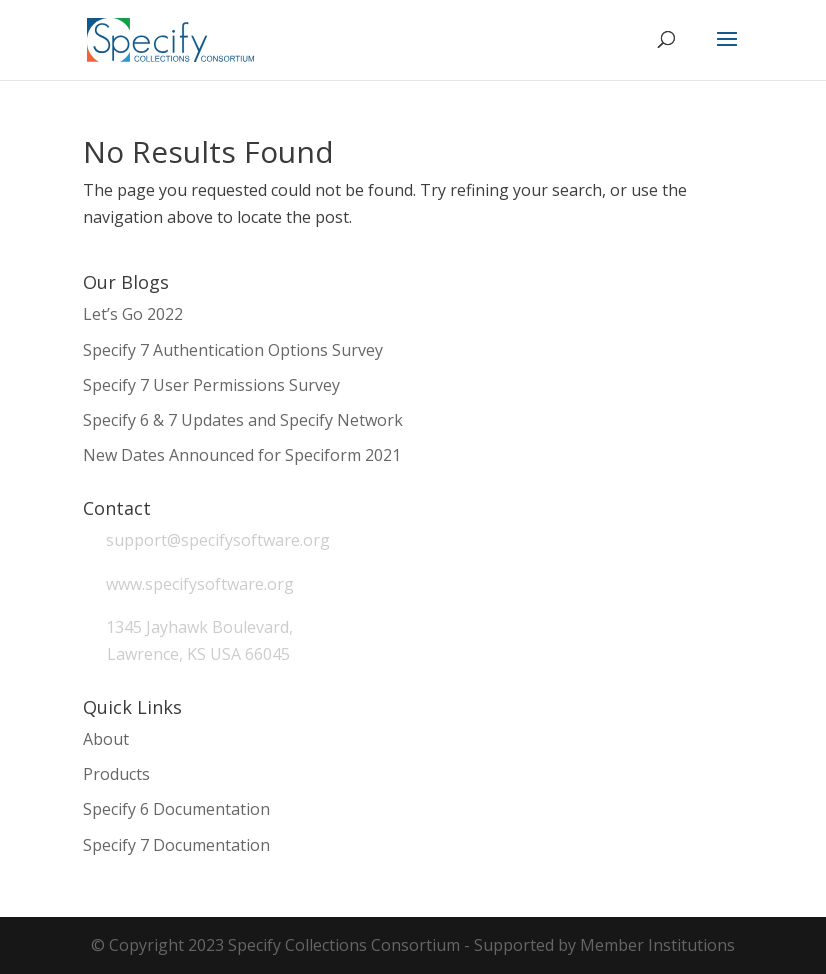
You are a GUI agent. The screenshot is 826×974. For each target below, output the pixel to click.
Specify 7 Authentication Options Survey (233, 350)
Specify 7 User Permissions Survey (211, 385)
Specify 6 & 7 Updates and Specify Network (243, 420)
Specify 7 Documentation (176, 845)
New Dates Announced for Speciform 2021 (242, 455)
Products (116, 774)
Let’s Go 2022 (133, 314)
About (106, 739)
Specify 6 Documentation (176, 809)
